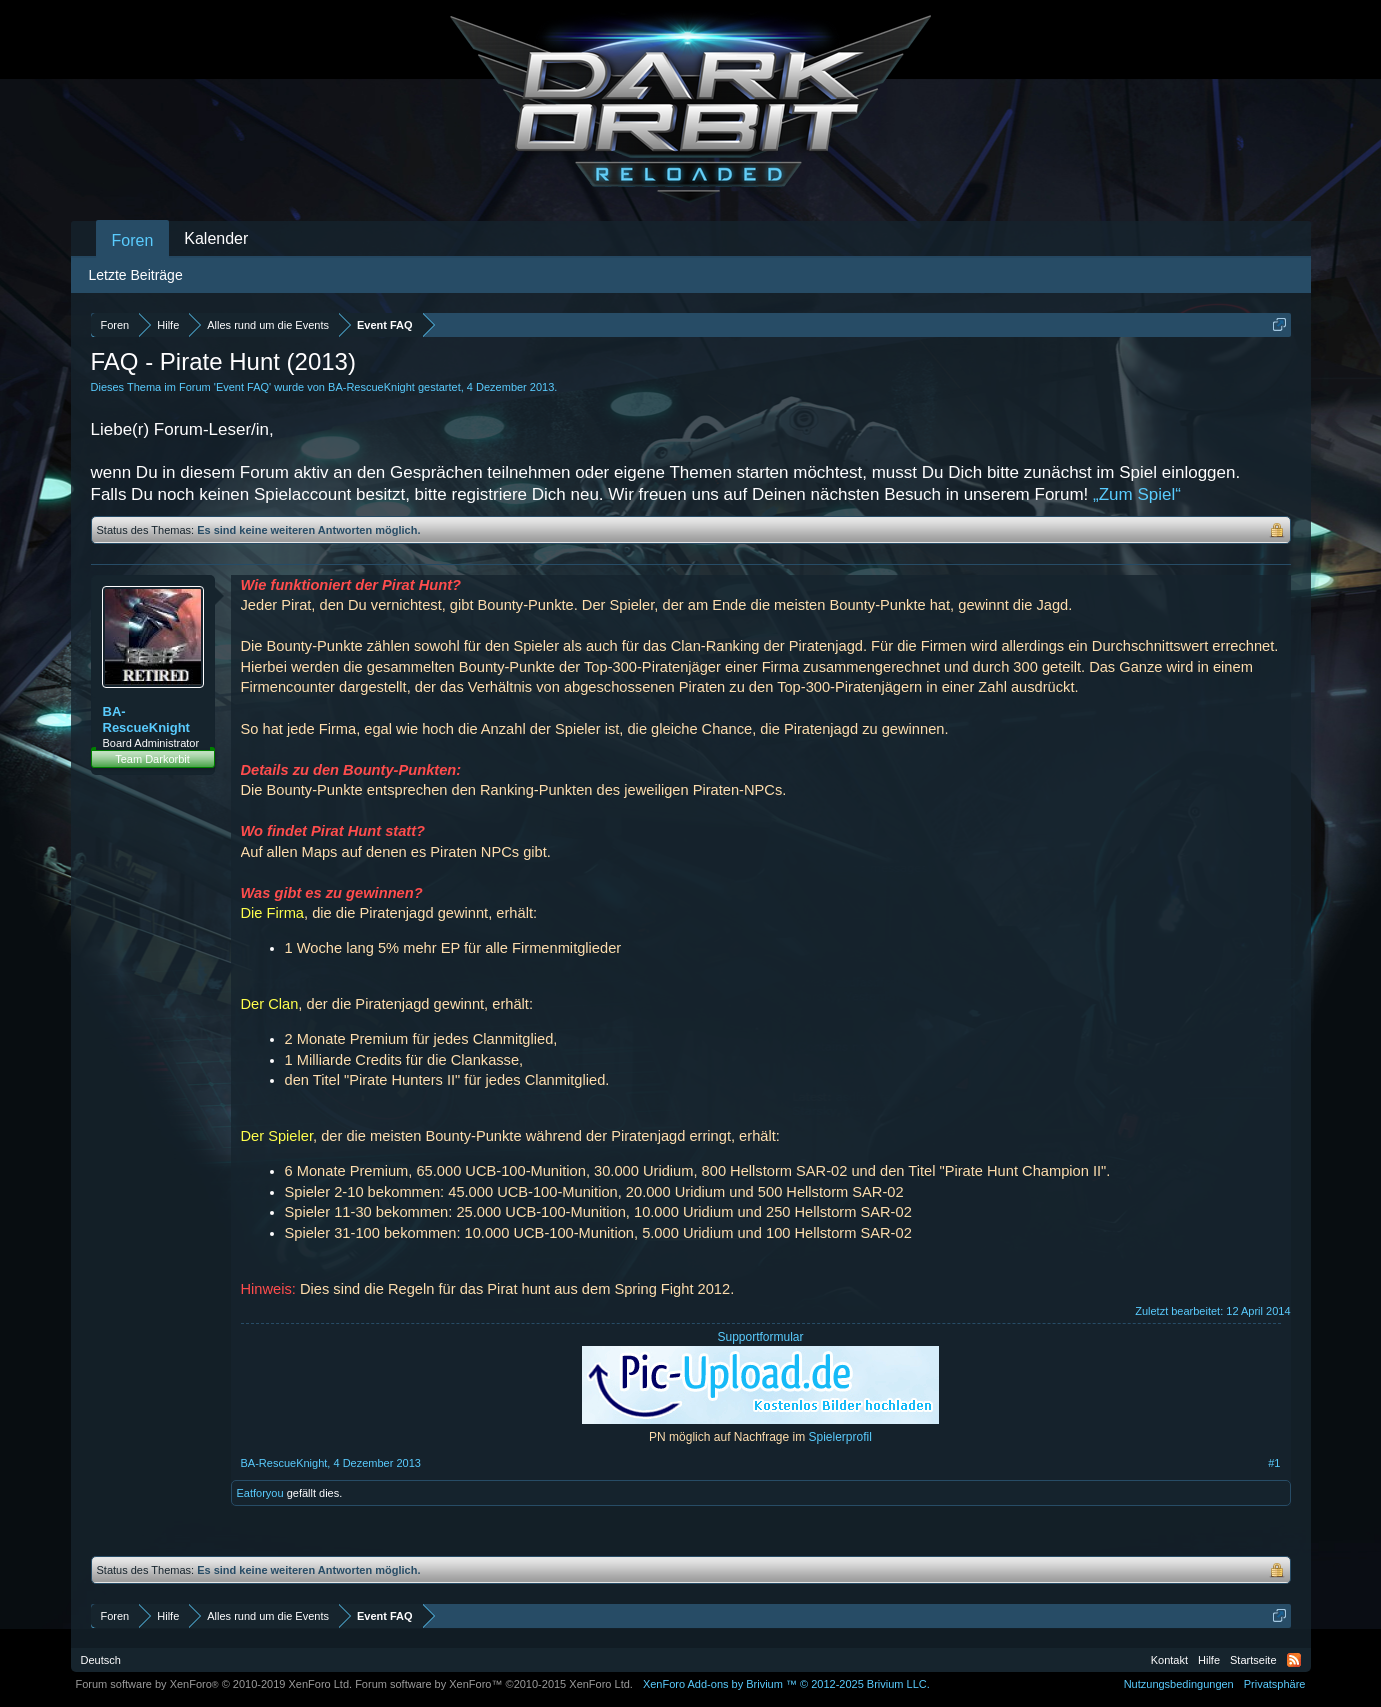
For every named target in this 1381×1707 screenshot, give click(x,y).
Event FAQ (242, 387)
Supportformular (760, 1337)
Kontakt (1169, 1660)
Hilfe (1209, 1660)
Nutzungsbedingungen (1179, 1684)
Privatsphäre (1275, 1684)
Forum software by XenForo (214, 1684)
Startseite (1253, 1660)
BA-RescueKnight (371, 387)
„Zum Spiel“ (1137, 494)
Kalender (216, 238)
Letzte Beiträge (136, 275)
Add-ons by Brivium (786, 1684)
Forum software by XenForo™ (494, 1684)
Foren (133, 240)
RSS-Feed (1294, 1660)
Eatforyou (260, 1493)
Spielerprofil (840, 1437)
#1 (1274, 1463)
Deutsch (101, 1660)
